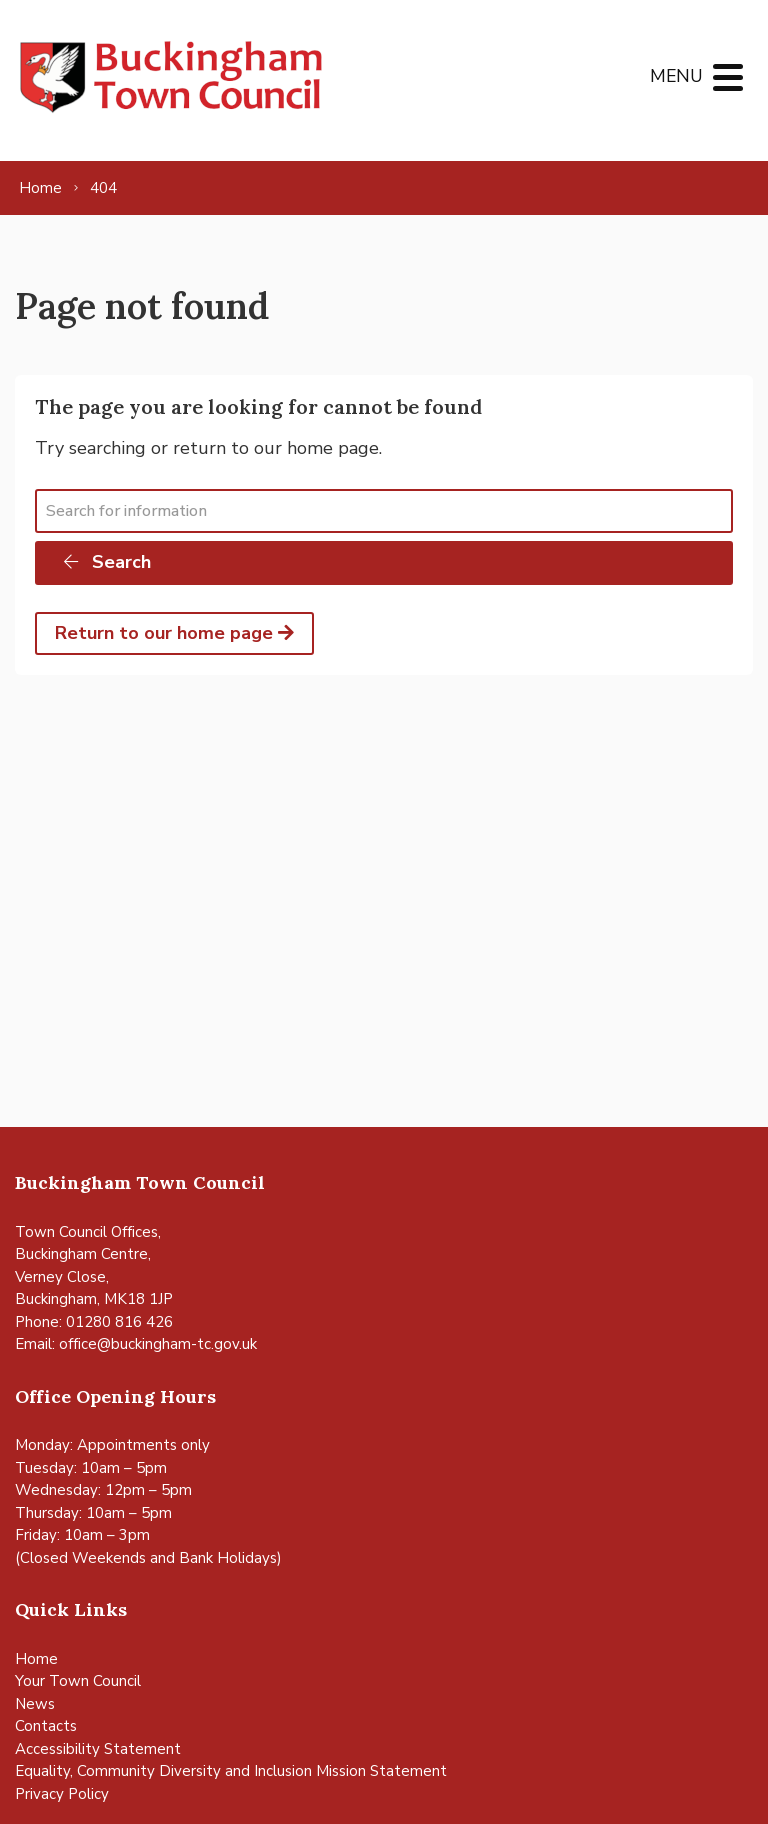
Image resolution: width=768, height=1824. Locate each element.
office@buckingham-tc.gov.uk (158, 1344)
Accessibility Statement (98, 1749)
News (35, 1704)
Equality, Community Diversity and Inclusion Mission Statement (231, 1771)
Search (106, 562)
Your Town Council (78, 1681)
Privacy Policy (62, 1794)
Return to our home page (174, 633)
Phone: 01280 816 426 (94, 1322)
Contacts (46, 1726)
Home (36, 1659)
